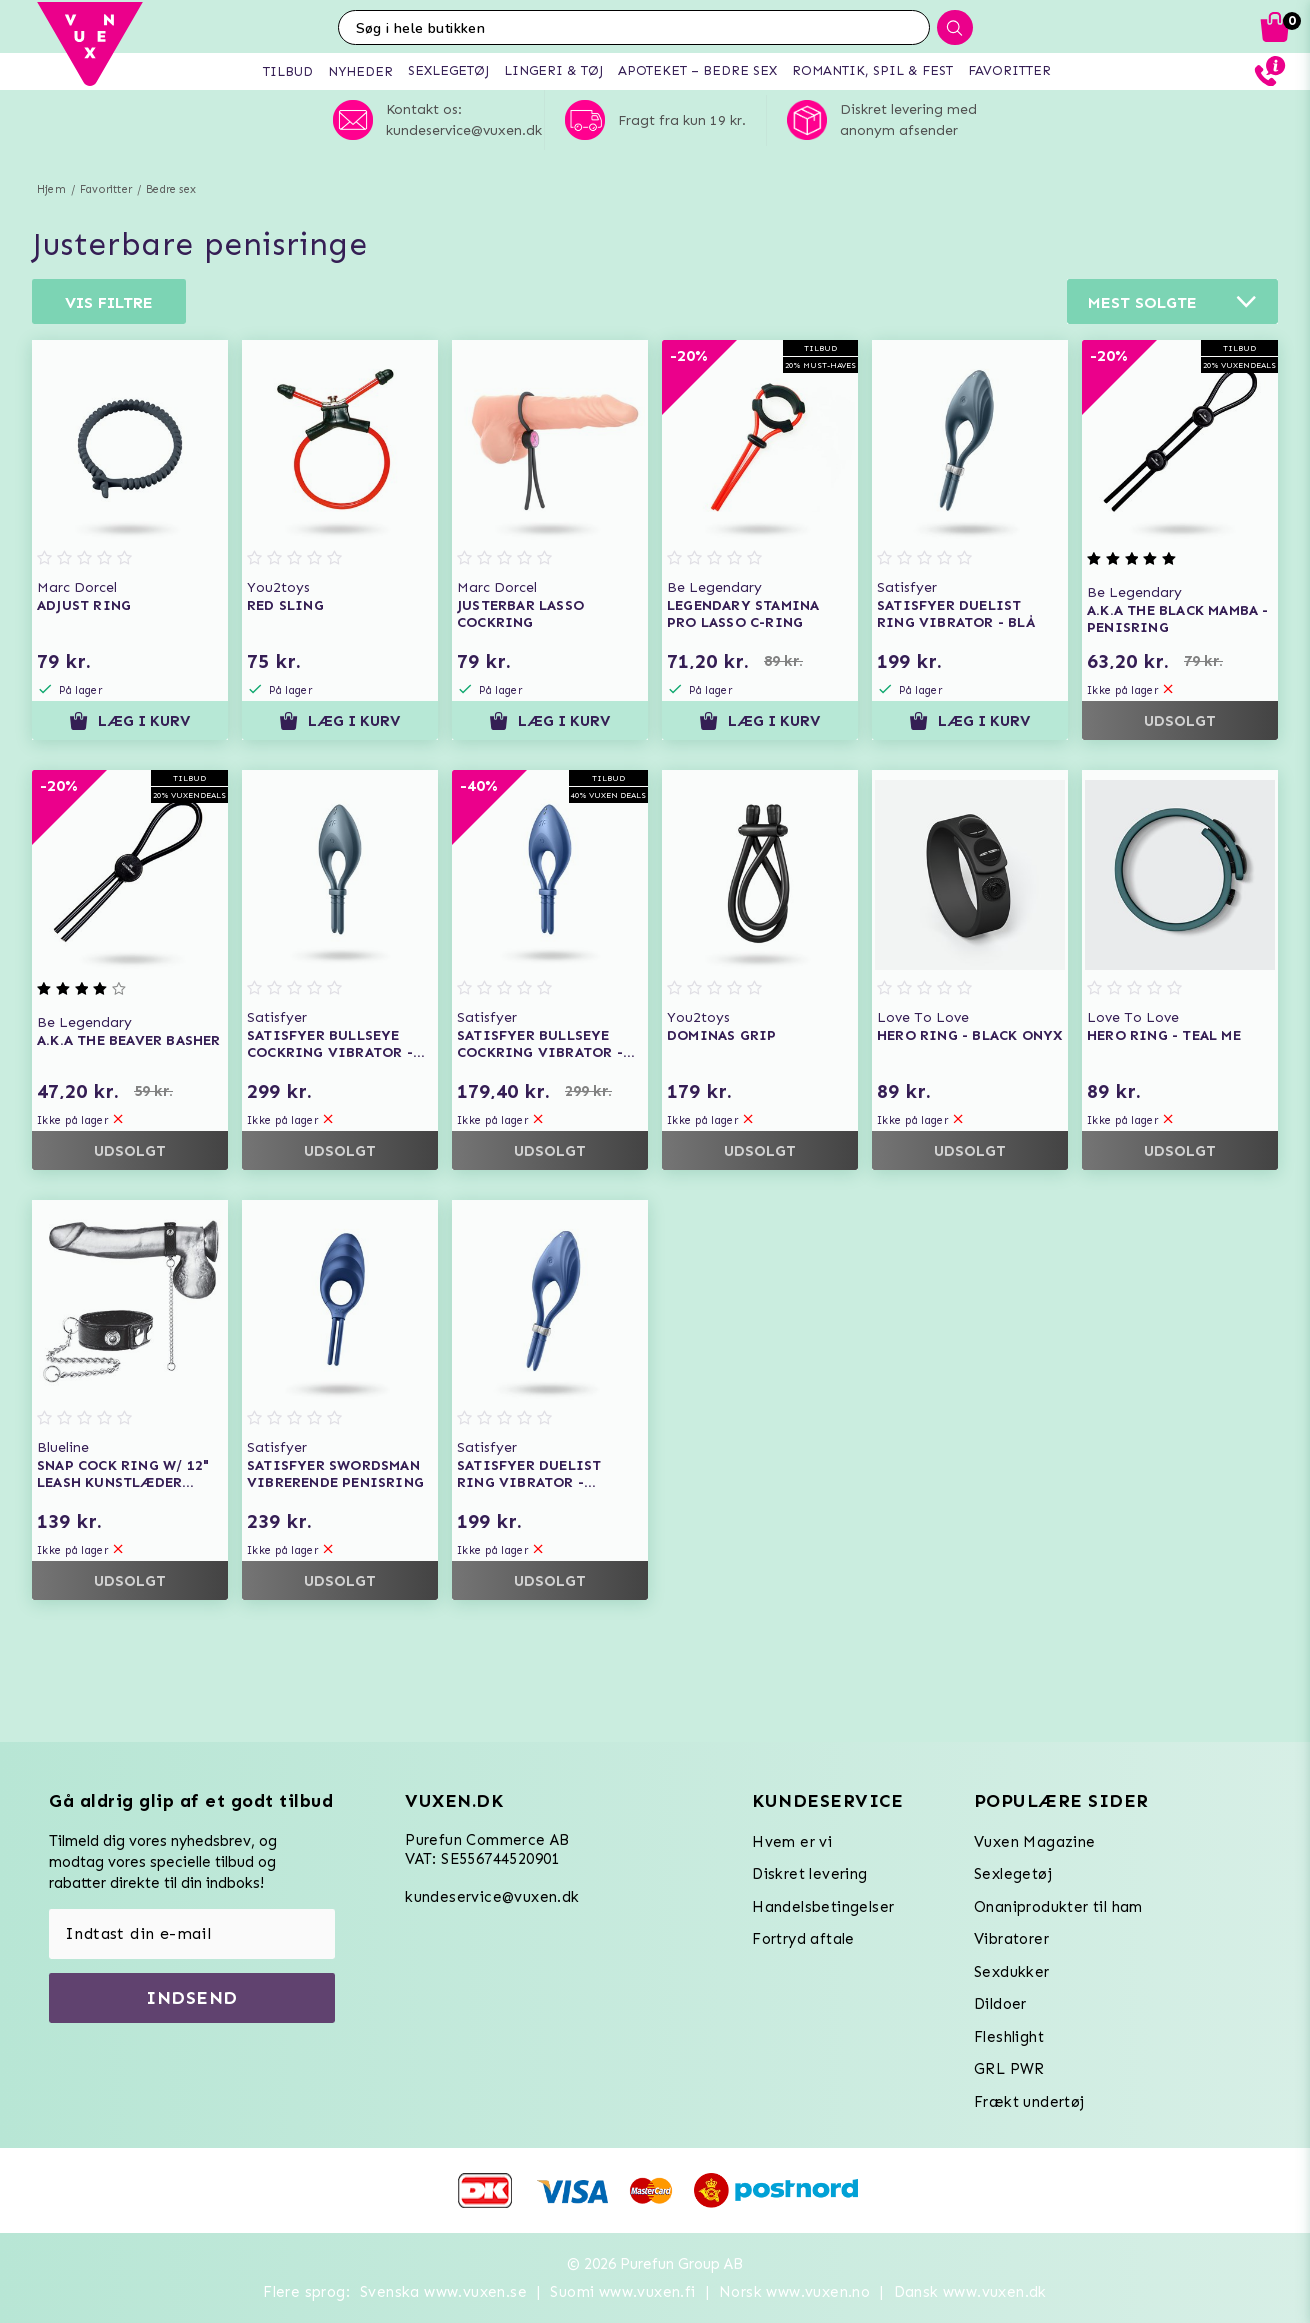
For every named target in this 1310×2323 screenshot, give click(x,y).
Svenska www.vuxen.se (443, 2292)
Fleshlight (1009, 2037)
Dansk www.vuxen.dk (970, 2292)
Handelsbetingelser (823, 1907)
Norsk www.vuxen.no (794, 2292)
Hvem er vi (792, 1842)
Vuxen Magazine (1035, 1842)
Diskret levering (809, 1874)
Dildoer (1000, 2004)
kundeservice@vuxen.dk (492, 1897)
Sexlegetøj (1013, 1874)
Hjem (51, 189)
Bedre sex (171, 189)
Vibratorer (1011, 1939)
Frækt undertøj (1029, 2102)
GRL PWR (1009, 2069)
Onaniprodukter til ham (1058, 1907)
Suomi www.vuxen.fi (622, 2292)
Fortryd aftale (803, 1939)
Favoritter (106, 189)
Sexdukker (1012, 1972)
